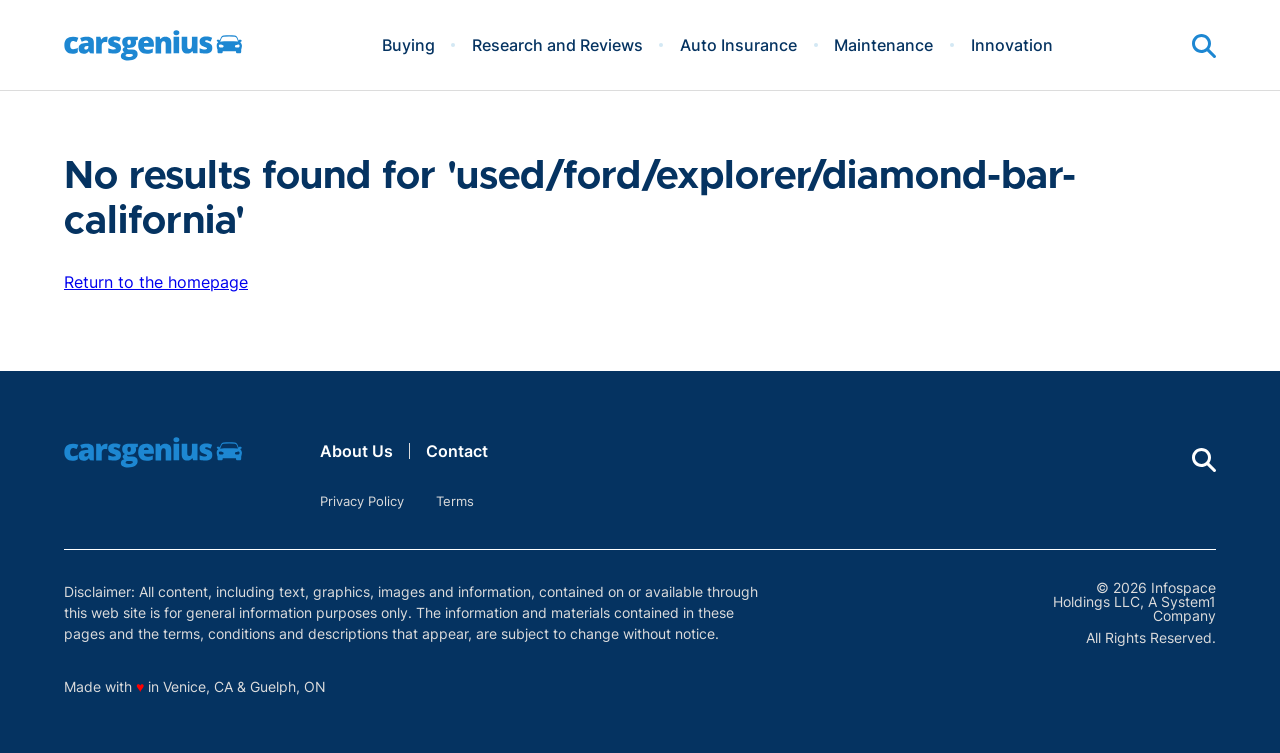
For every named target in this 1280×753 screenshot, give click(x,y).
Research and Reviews (557, 45)
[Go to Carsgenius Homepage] (153, 45)
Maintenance (883, 45)
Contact (457, 451)
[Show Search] (1204, 46)
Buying (408, 45)
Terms (455, 501)
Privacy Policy (362, 501)
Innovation (1012, 45)
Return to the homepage (156, 282)
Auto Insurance (738, 45)
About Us (356, 451)
